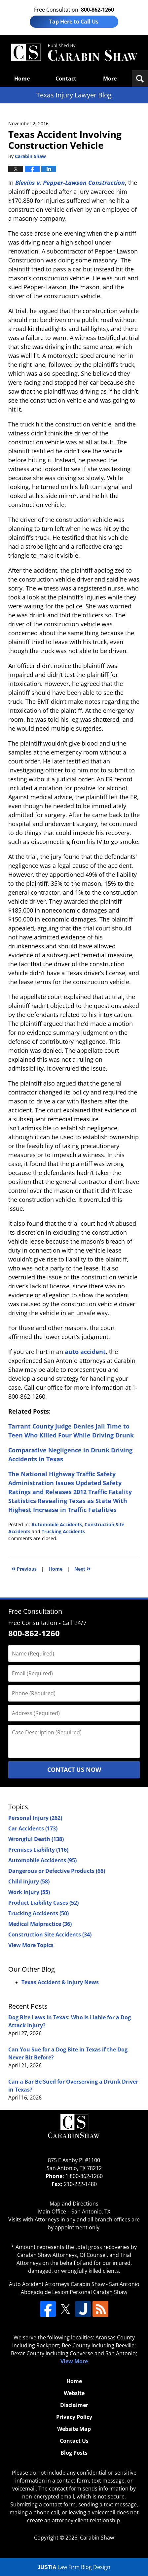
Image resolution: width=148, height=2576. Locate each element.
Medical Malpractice (40, 1924)
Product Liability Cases (43, 1902)
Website (74, 2393)
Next (82, 1568)
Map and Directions (74, 2203)
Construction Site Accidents (50, 1934)
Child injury (29, 1881)
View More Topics (31, 1945)
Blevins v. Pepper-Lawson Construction (70, 183)
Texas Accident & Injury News (60, 1982)
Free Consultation (35, 1611)
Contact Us (74, 2440)
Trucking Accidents (63, 1531)
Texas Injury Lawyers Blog (74, 52)
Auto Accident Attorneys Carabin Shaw (57, 2284)
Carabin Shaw (97, 2537)
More (110, 78)
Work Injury (29, 1892)
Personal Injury (35, 1817)
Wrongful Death (36, 1839)
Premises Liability (38, 1849)
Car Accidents (32, 1828)
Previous (24, 1568)
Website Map (74, 2429)
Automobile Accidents (56, 1524)
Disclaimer (74, 2405)
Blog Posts (74, 2452)
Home (22, 78)
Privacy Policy (74, 2417)
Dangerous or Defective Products (56, 1871)
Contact (66, 78)
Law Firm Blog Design (74, 2567)
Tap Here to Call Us (73, 21)
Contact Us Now (74, 1769)
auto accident (85, 1352)
